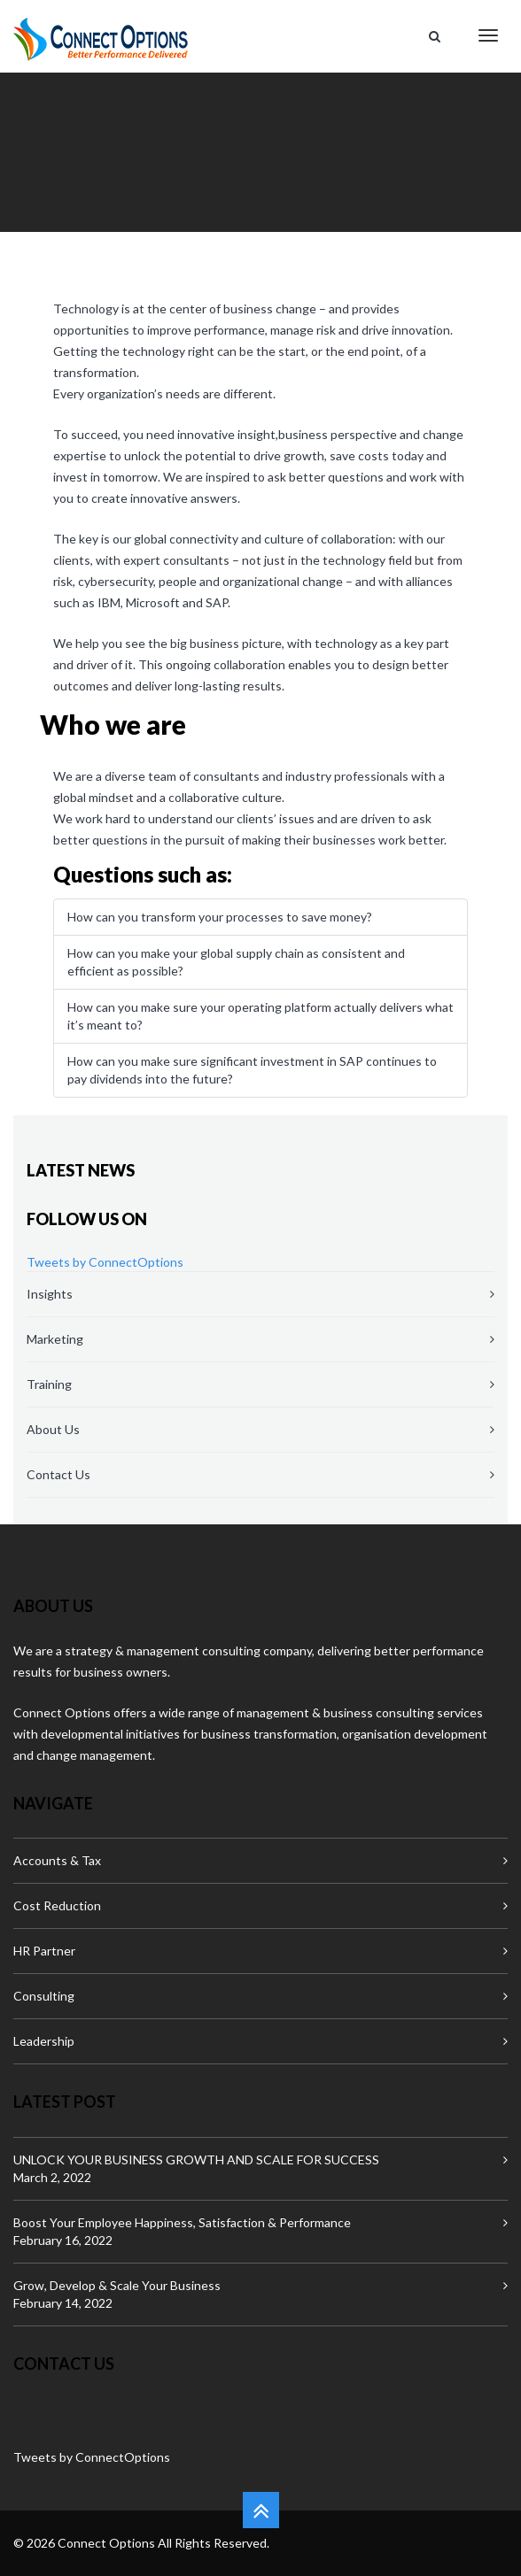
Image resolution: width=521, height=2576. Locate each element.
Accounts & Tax (57, 1860)
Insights (50, 1293)
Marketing (55, 1338)
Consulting (43, 1995)
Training (49, 1384)
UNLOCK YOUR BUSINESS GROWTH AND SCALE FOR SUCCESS (196, 2159)
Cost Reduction (57, 1905)
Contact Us (58, 1474)
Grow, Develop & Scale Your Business (117, 2285)
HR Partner (44, 1950)
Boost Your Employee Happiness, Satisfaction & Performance (182, 2222)
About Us (53, 1429)
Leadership (43, 2040)
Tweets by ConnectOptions (105, 1261)
